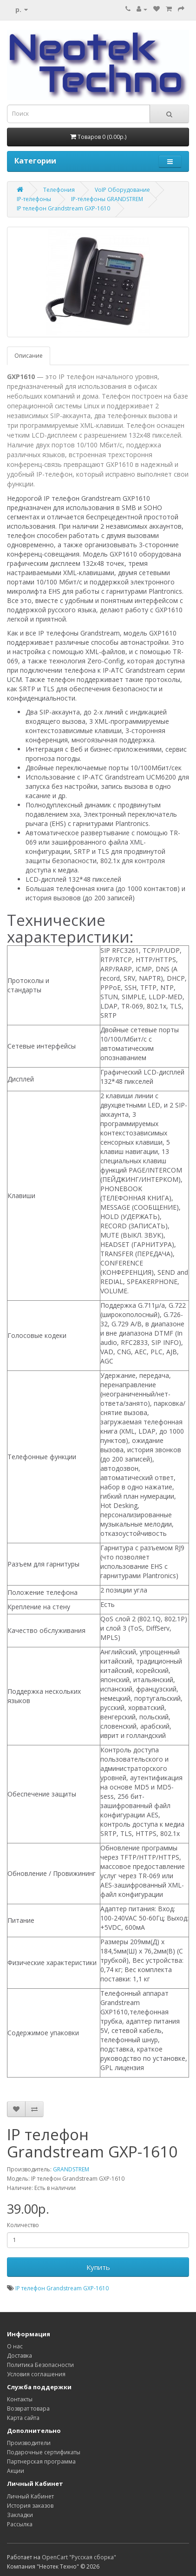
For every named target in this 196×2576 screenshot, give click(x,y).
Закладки (20, 2515)
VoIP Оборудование (122, 190)
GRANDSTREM (71, 2169)
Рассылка (20, 2524)
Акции (15, 2471)
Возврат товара (28, 2408)
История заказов (30, 2506)
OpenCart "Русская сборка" (79, 2557)
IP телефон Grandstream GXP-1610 (63, 208)
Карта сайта (23, 2418)
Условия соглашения (36, 2374)
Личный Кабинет (30, 2496)
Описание (28, 356)
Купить (98, 2267)
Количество (23, 2225)
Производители (29, 2443)
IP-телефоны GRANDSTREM (107, 199)
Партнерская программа (41, 2461)
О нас (15, 2346)
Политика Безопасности (40, 2365)
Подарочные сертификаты (43, 2452)
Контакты (20, 2399)
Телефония (59, 190)
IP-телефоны (34, 199)
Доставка (19, 2356)
